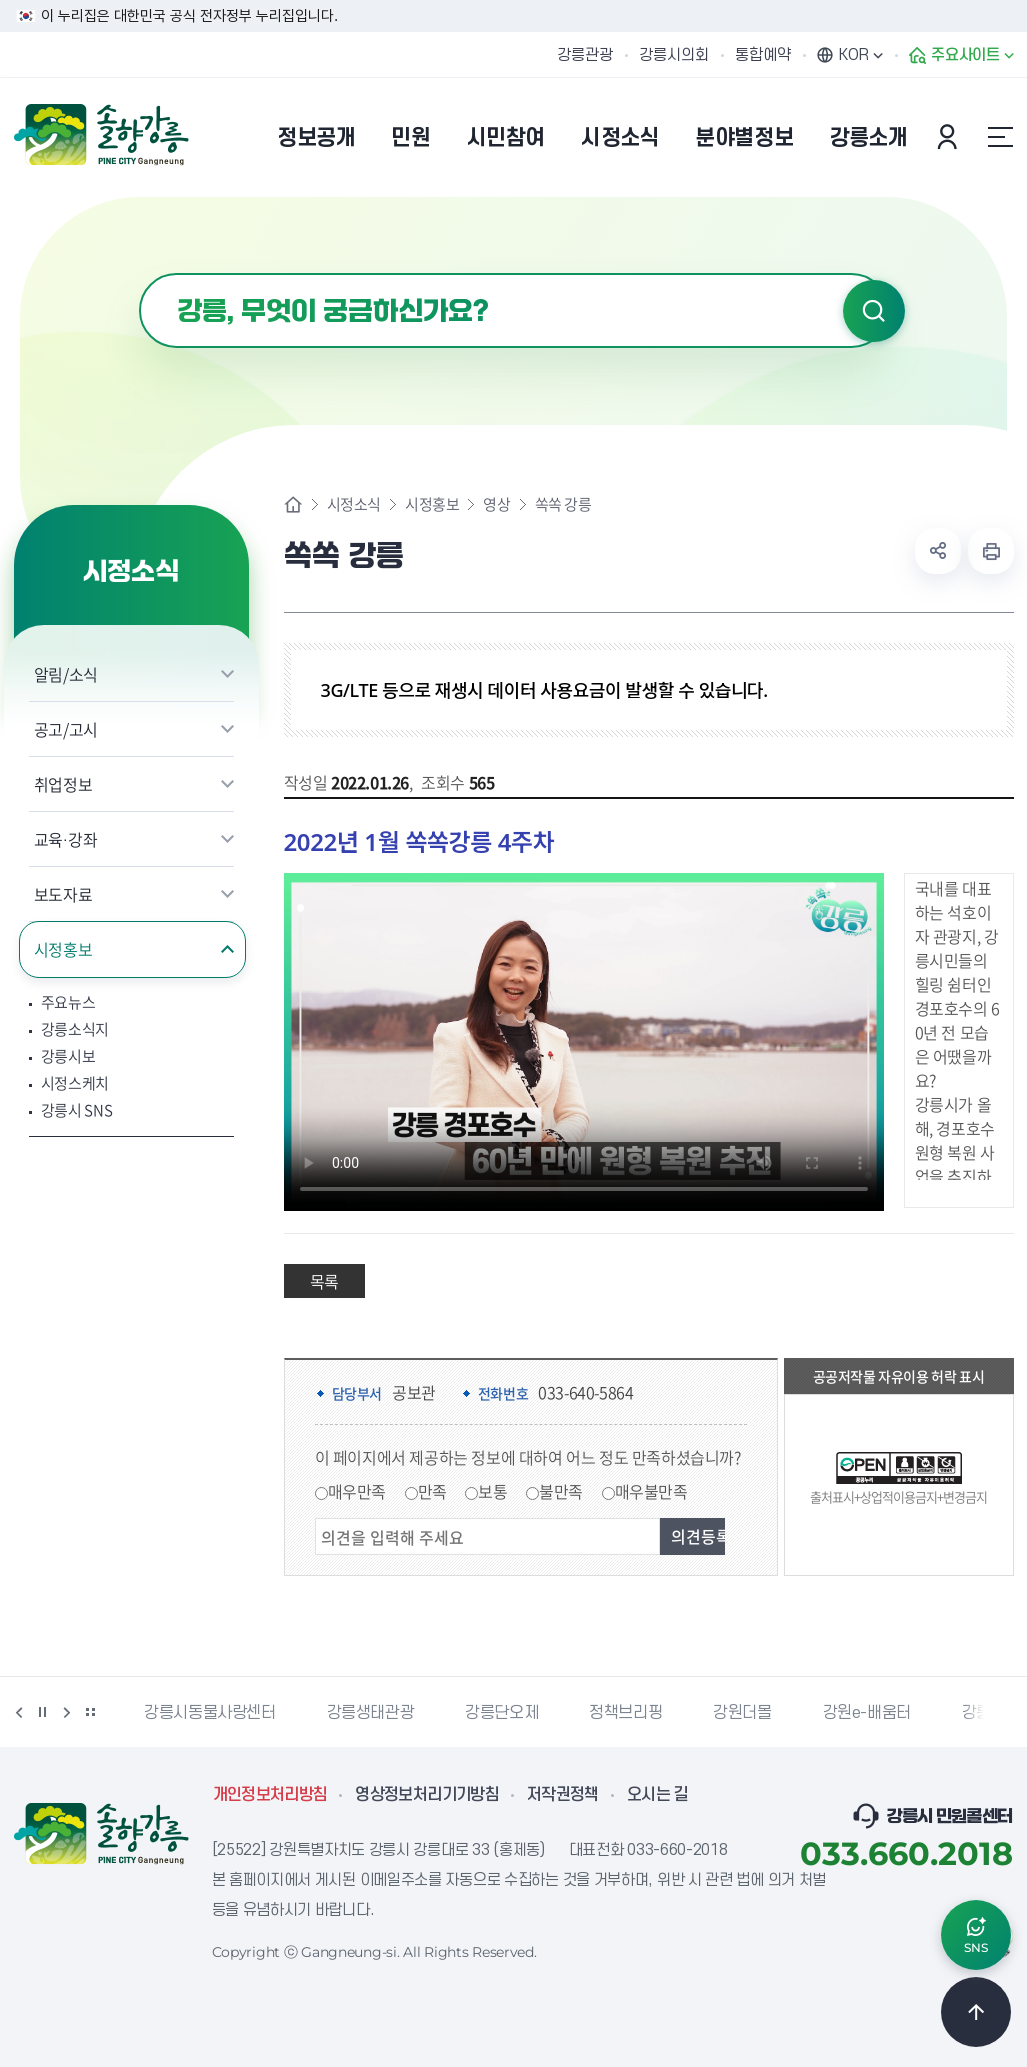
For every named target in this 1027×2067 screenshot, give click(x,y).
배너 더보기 (91, 1712)
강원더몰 (742, 1713)
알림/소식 (66, 674)
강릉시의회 (674, 55)
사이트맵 (1001, 137)
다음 (67, 1712)
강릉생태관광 (371, 1713)
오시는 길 (658, 1795)
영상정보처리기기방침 (427, 1795)
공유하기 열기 (938, 551)
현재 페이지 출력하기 (991, 551)
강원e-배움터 (867, 1713)
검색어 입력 (139, 273)
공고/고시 (66, 729)
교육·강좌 (66, 839)
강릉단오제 (501, 1713)
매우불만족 (651, 1491)
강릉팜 (984, 1713)
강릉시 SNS (77, 1110)
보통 (492, 1491)
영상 (496, 504)
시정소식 (354, 504)
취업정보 (63, 784)
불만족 (561, 1491)
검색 (874, 311)
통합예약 (763, 55)
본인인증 (950, 137)
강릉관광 (585, 55)
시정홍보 (63, 949)
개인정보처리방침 (270, 1795)
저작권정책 (563, 1795)
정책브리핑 (625, 1713)
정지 (43, 1712)
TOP (976, 2012)
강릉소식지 (75, 1029)
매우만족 (357, 1491)
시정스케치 (75, 1083)
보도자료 (63, 894)
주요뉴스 (68, 1002)
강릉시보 (68, 1056)
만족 (432, 1491)
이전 (19, 1712)
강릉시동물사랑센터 (209, 1713)
